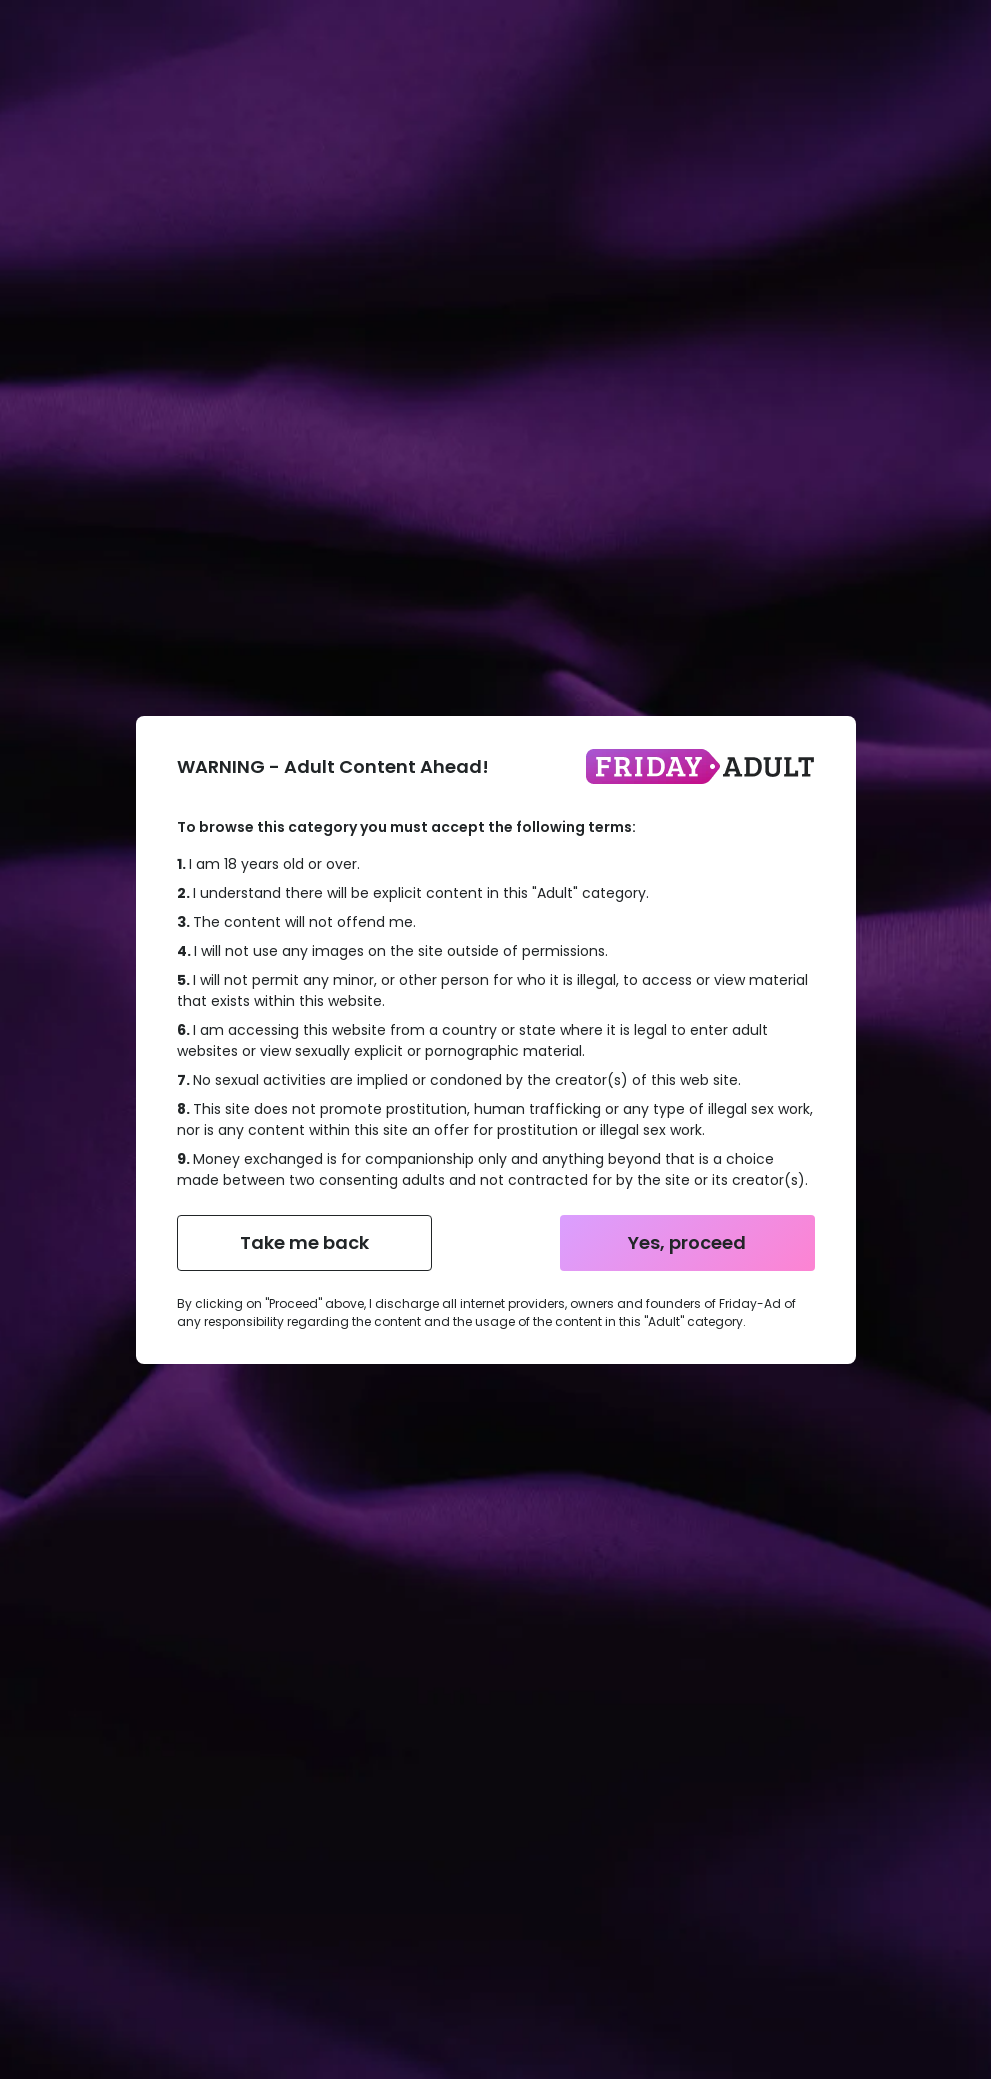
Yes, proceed (687, 1242)
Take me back (304, 1242)
